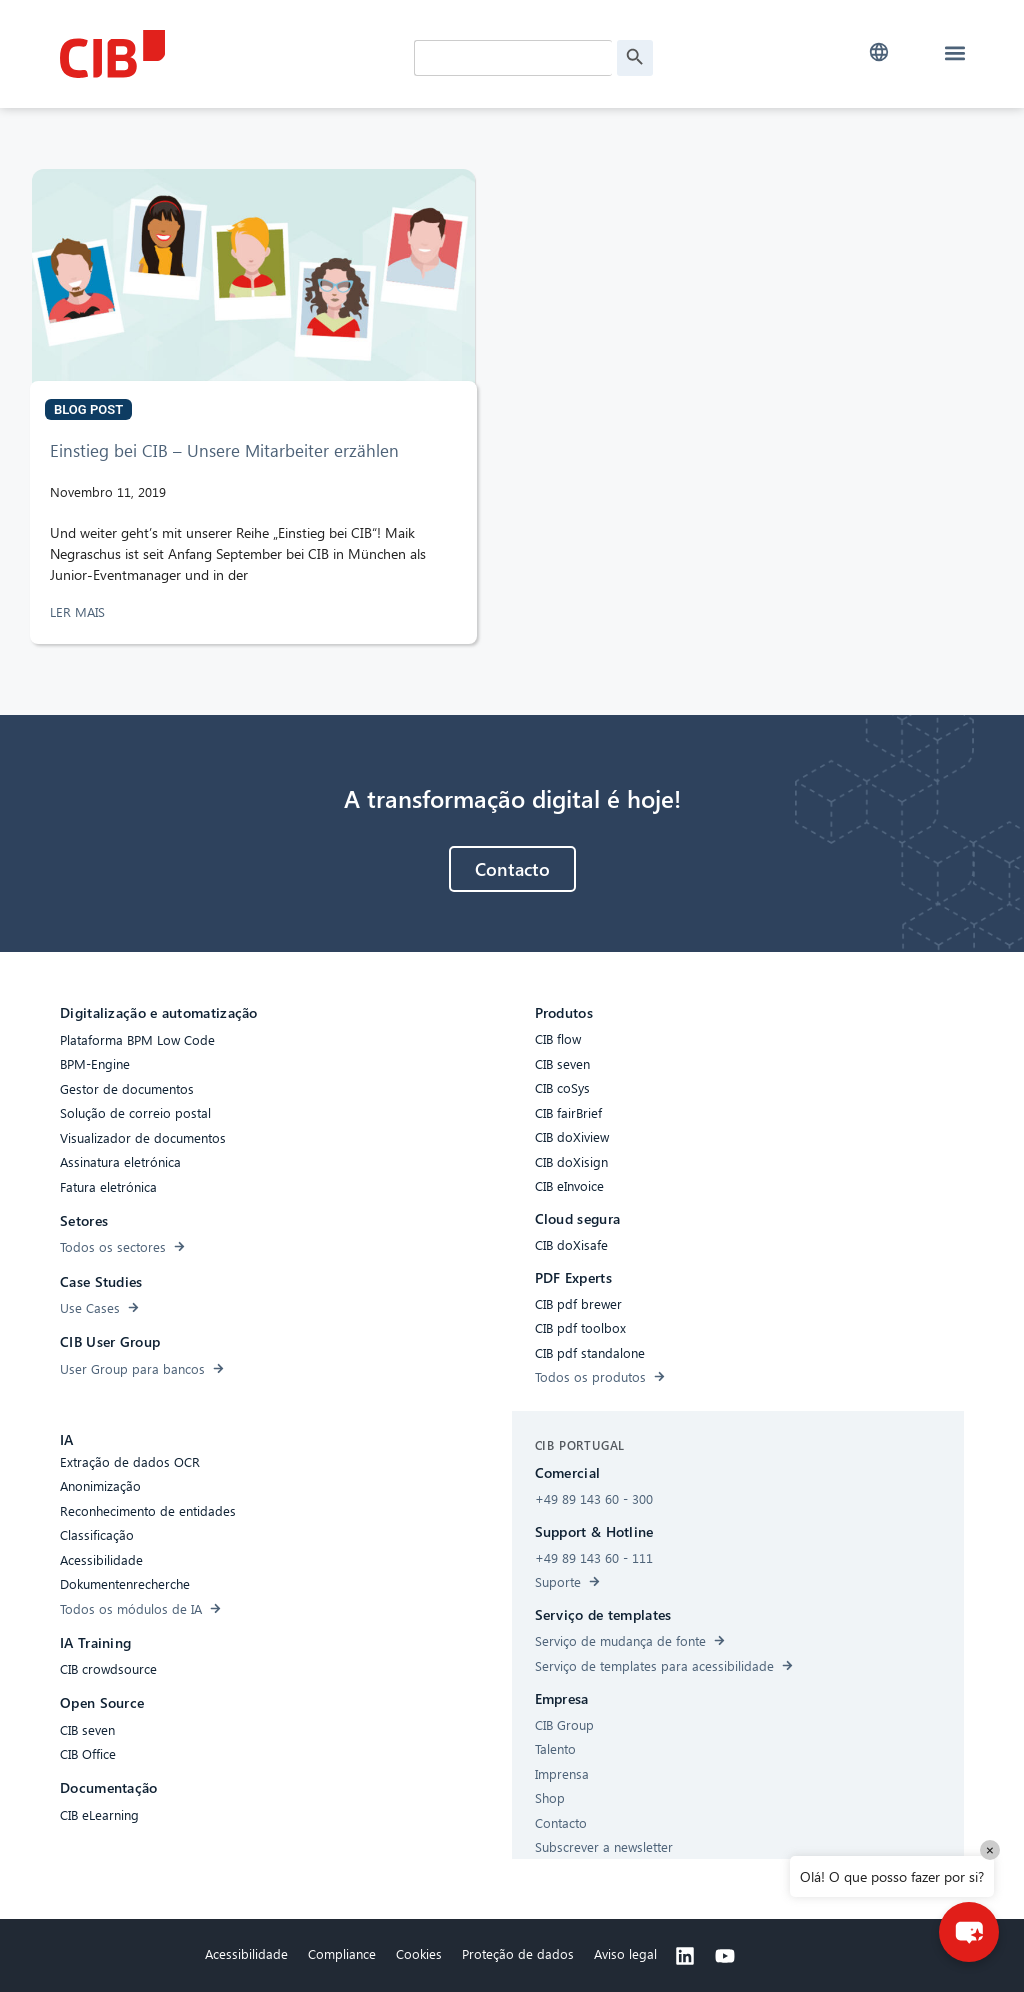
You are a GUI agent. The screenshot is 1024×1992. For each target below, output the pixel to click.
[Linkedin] (685, 1956)
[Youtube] (725, 1956)
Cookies (419, 1953)
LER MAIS (79, 611)
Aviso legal (625, 1953)
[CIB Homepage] (210, 54)
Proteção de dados (518, 1953)
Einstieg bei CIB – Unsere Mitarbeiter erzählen (224, 450)
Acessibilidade (246, 1953)
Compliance (342, 1953)
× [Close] (990, 1849)
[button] (879, 52)
